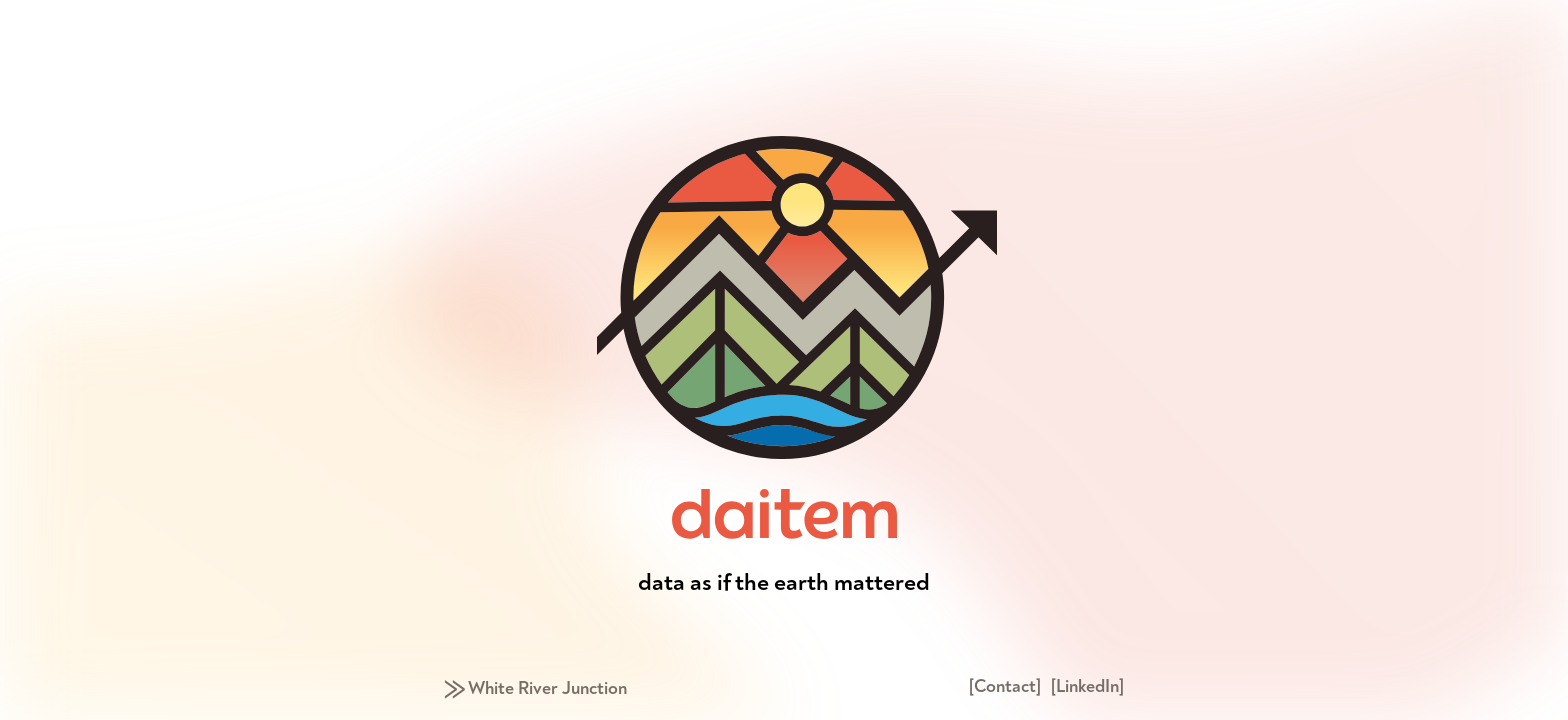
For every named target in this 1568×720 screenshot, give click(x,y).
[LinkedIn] (1087, 686)
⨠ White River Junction (535, 688)
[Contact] (1005, 686)
